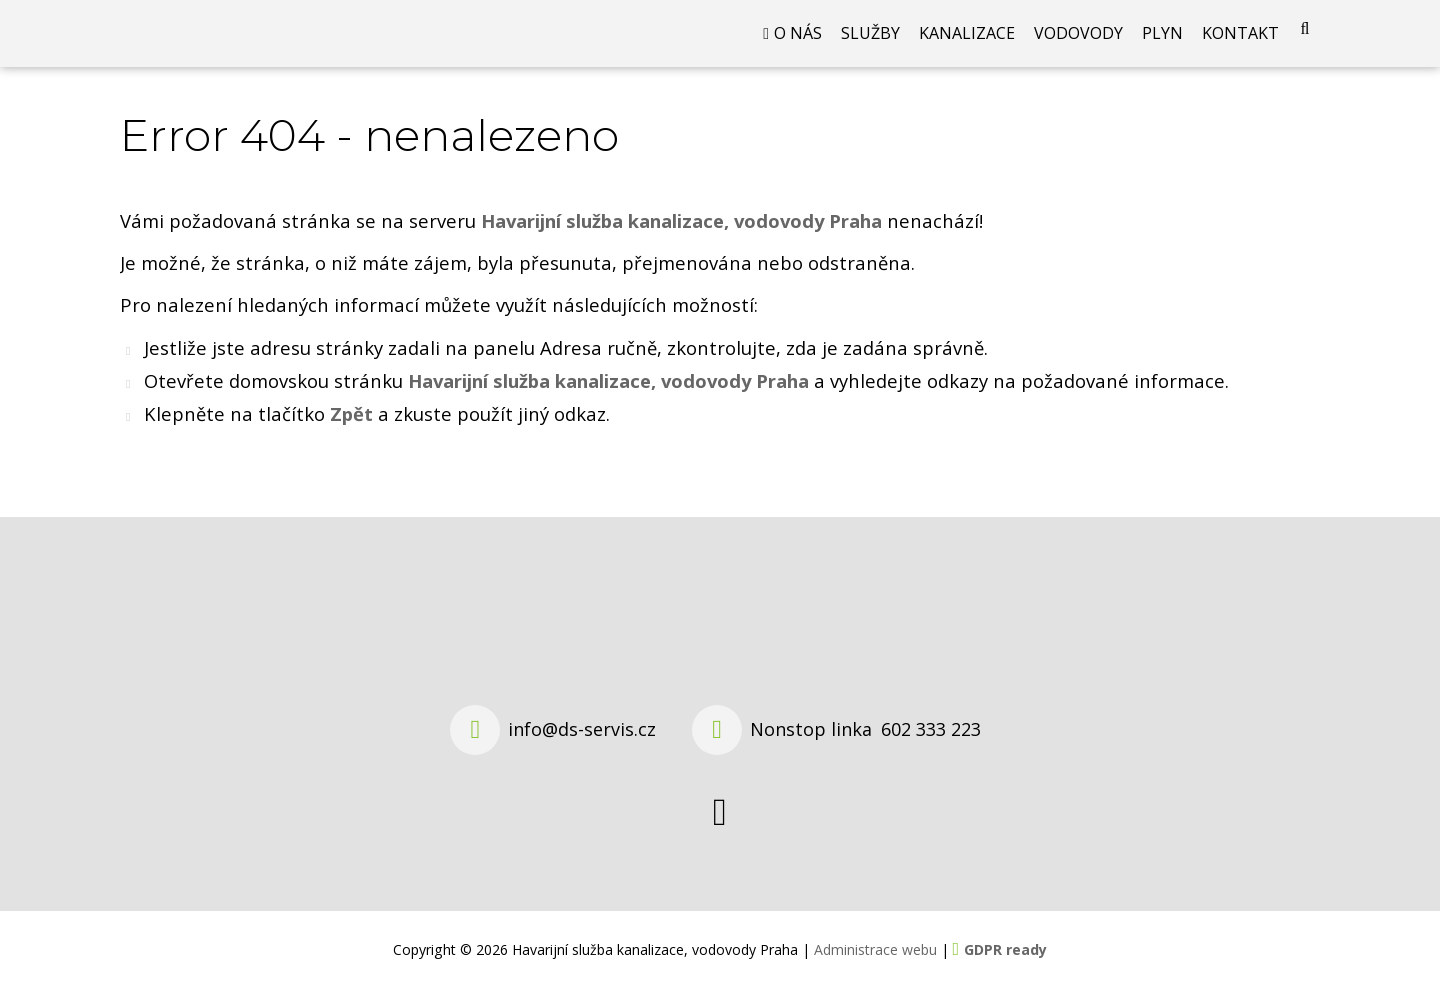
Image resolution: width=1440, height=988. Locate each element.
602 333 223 (931, 729)
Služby (870, 45)
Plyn (1162, 45)
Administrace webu (875, 949)
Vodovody (1078, 45)
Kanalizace (967, 45)
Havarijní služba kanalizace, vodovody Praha (608, 403)
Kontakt (1240, 45)
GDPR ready (1005, 949)
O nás (798, 45)
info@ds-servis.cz (582, 729)
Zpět (351, 436)
